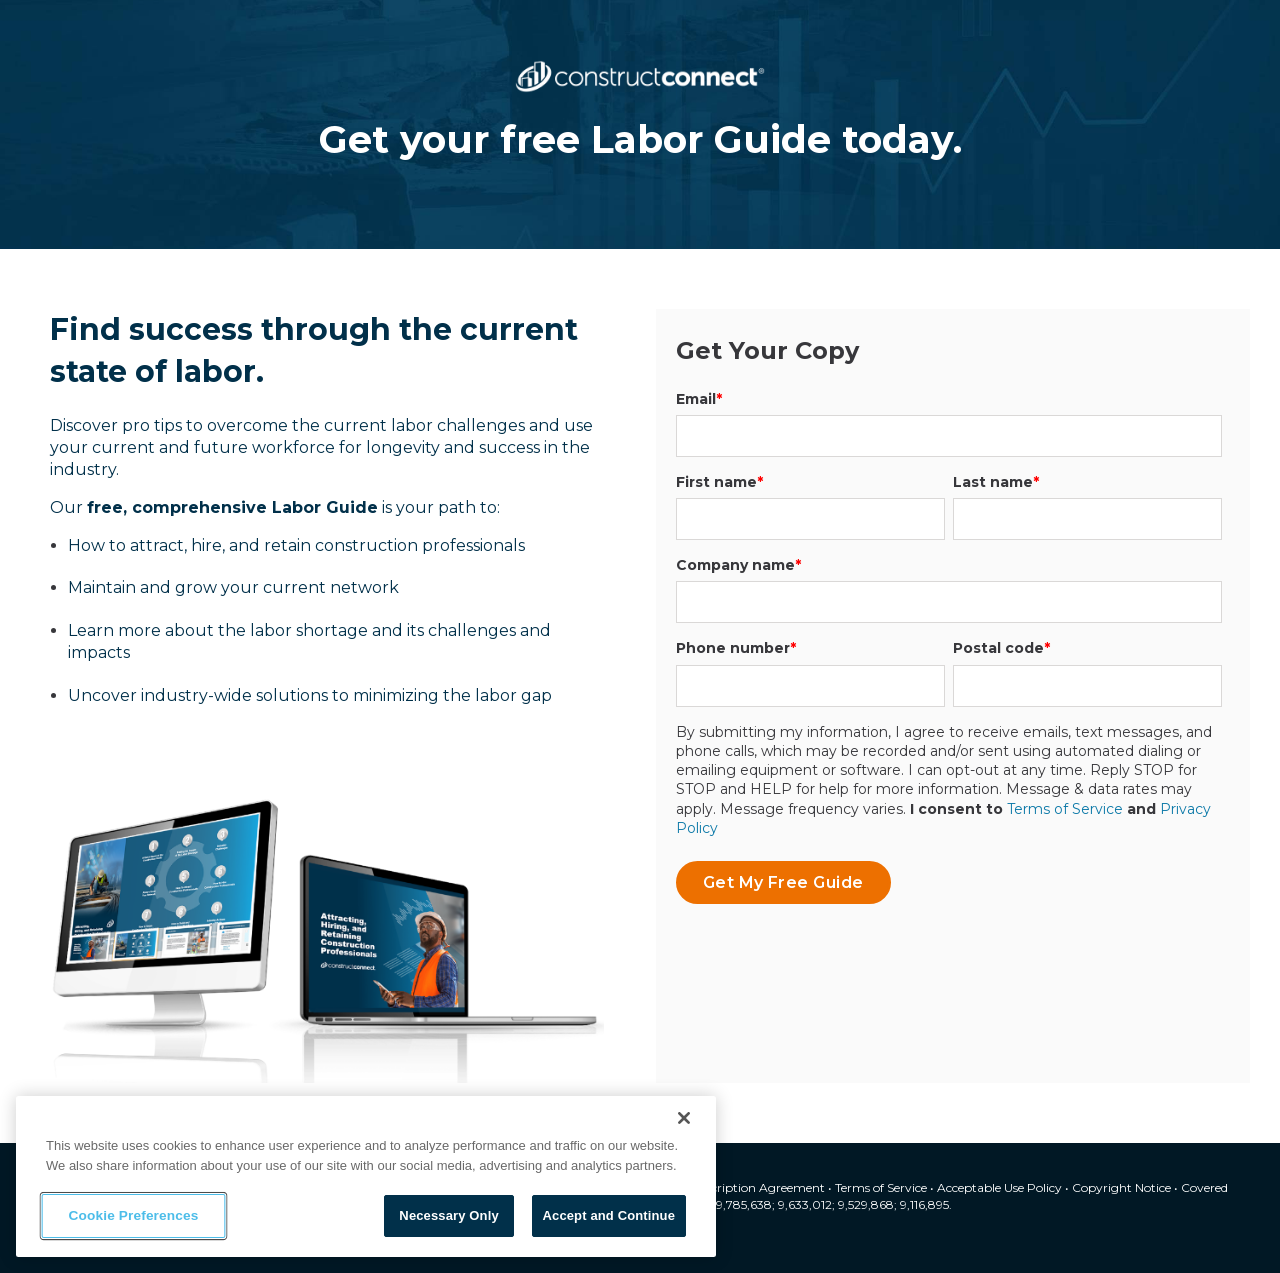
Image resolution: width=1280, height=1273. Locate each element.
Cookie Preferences (134, 1216)
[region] (366, 1176)
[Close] (684, 1118)
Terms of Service (1065, 809)
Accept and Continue (609, 1215)
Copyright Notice (1121, 1187)
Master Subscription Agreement (733, 1187)
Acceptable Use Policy (999, 1187)
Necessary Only (448, 1215)
